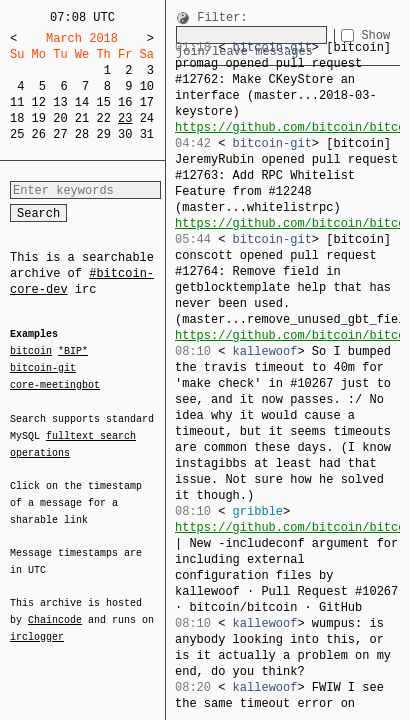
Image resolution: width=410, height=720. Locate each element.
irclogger (37, 624)
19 (39, 118)
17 (147, 102)
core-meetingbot (55, 384)
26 (39, 134)
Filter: (222, 18)
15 (103, 102)
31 (147, 134)
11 (17, 102)
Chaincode (55, 608)
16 (125, 102)
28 (82, 134)
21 (82, 118)
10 (147, 86)
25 (17, 134)
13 (60, 102)
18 (17, 118)
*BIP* (73, 352)
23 (125, 118)
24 (147, 118)
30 (125, 134)
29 (103, 134)
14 (82, 102)
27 (60, 134)
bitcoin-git (43, 368)
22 (103, 118)
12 (39, 102)
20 (60, 118)
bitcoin (31, 352)
